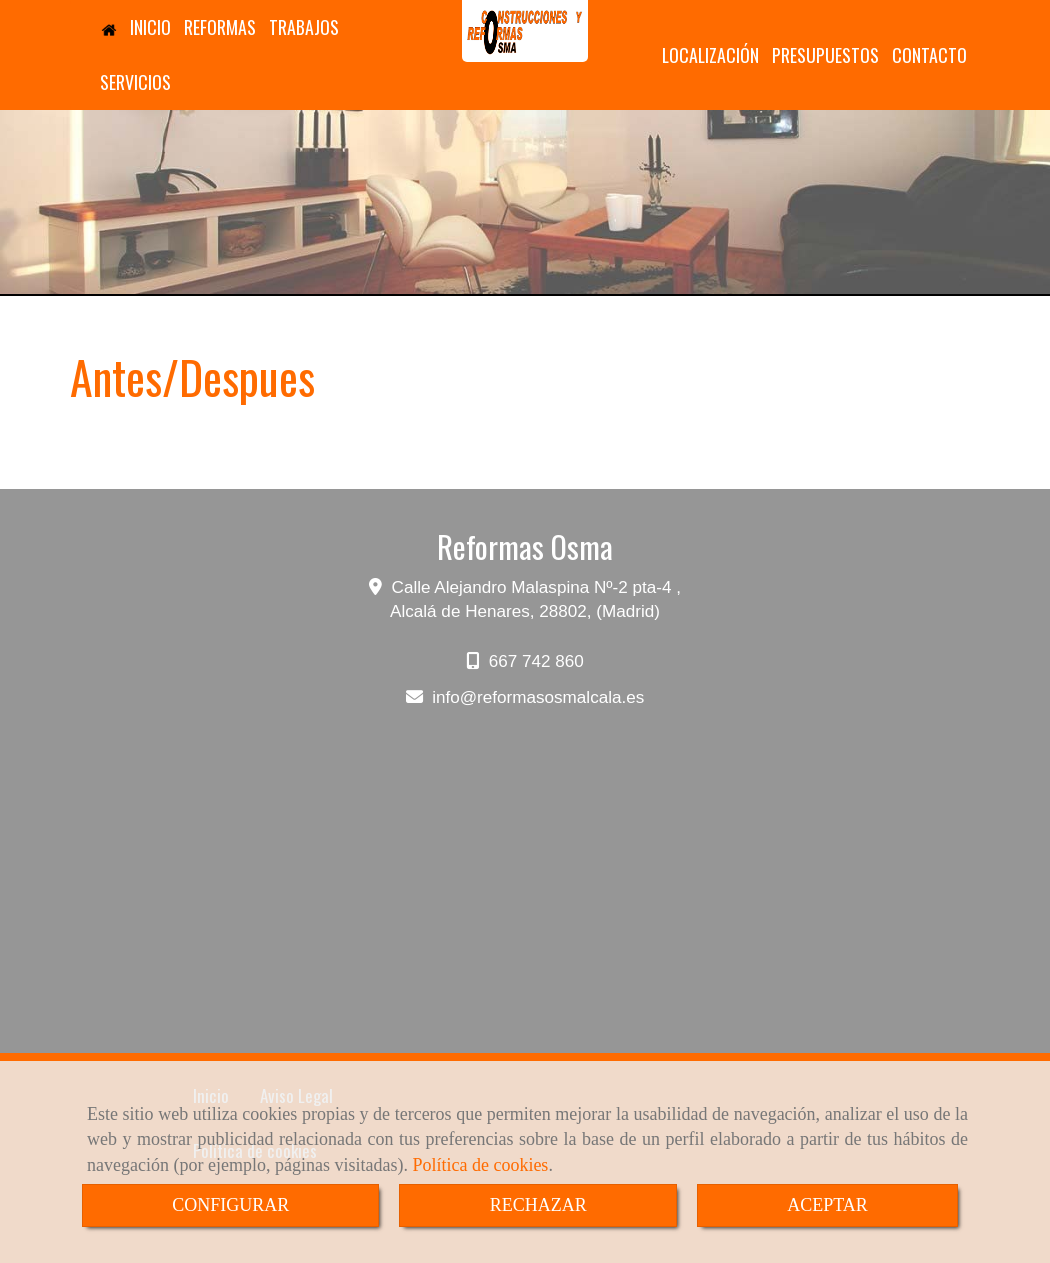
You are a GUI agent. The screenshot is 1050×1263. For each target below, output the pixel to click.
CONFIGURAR (230, 1205)
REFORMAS (220, 27)
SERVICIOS (135, 82)
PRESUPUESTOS (825, 55)
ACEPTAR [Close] (827, 1205)
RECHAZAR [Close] (538, 1205)
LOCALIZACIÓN (710, 55)
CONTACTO (929, 55)
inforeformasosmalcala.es (538, 697)
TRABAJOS (304, 27)
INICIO (135, 27)
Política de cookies (480, 1165)
